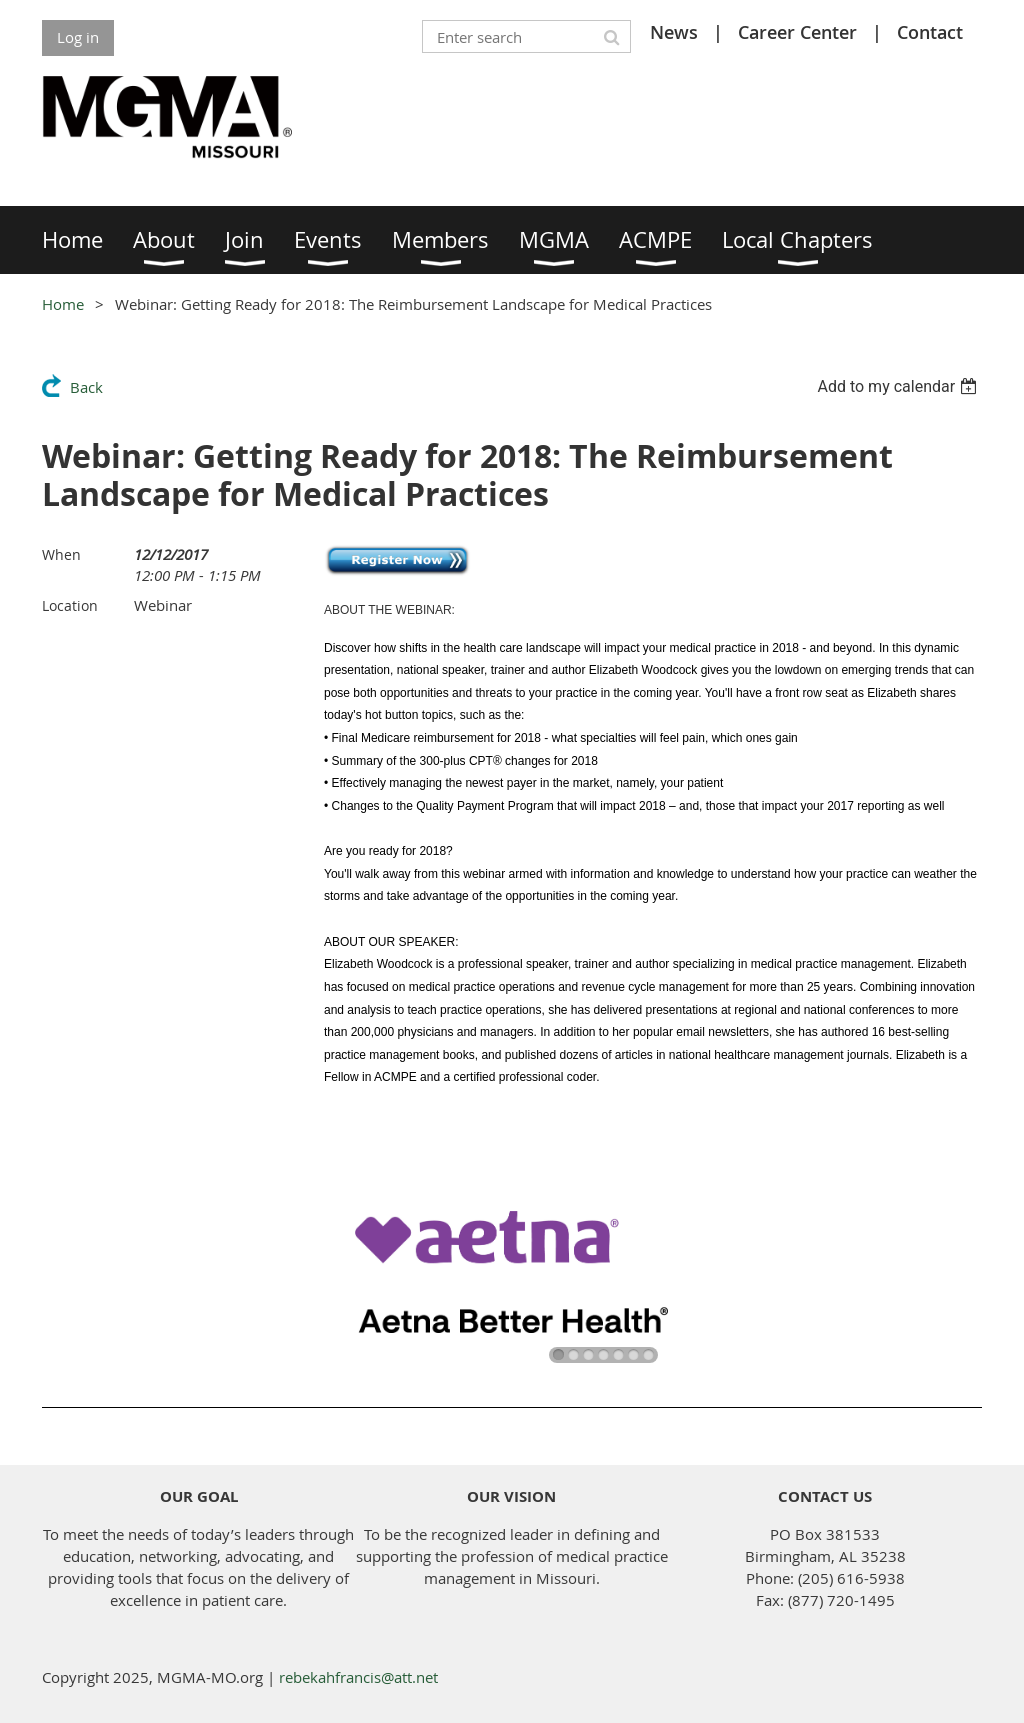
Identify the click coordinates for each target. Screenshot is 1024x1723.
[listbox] (899, 386)
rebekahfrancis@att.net (358, 1677)
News (674, 32)
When (61, 554)
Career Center (797, 32)
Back (86, 387)
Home (63, 304)
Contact (930, 32)
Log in (78, 37)
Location (70, 605)
